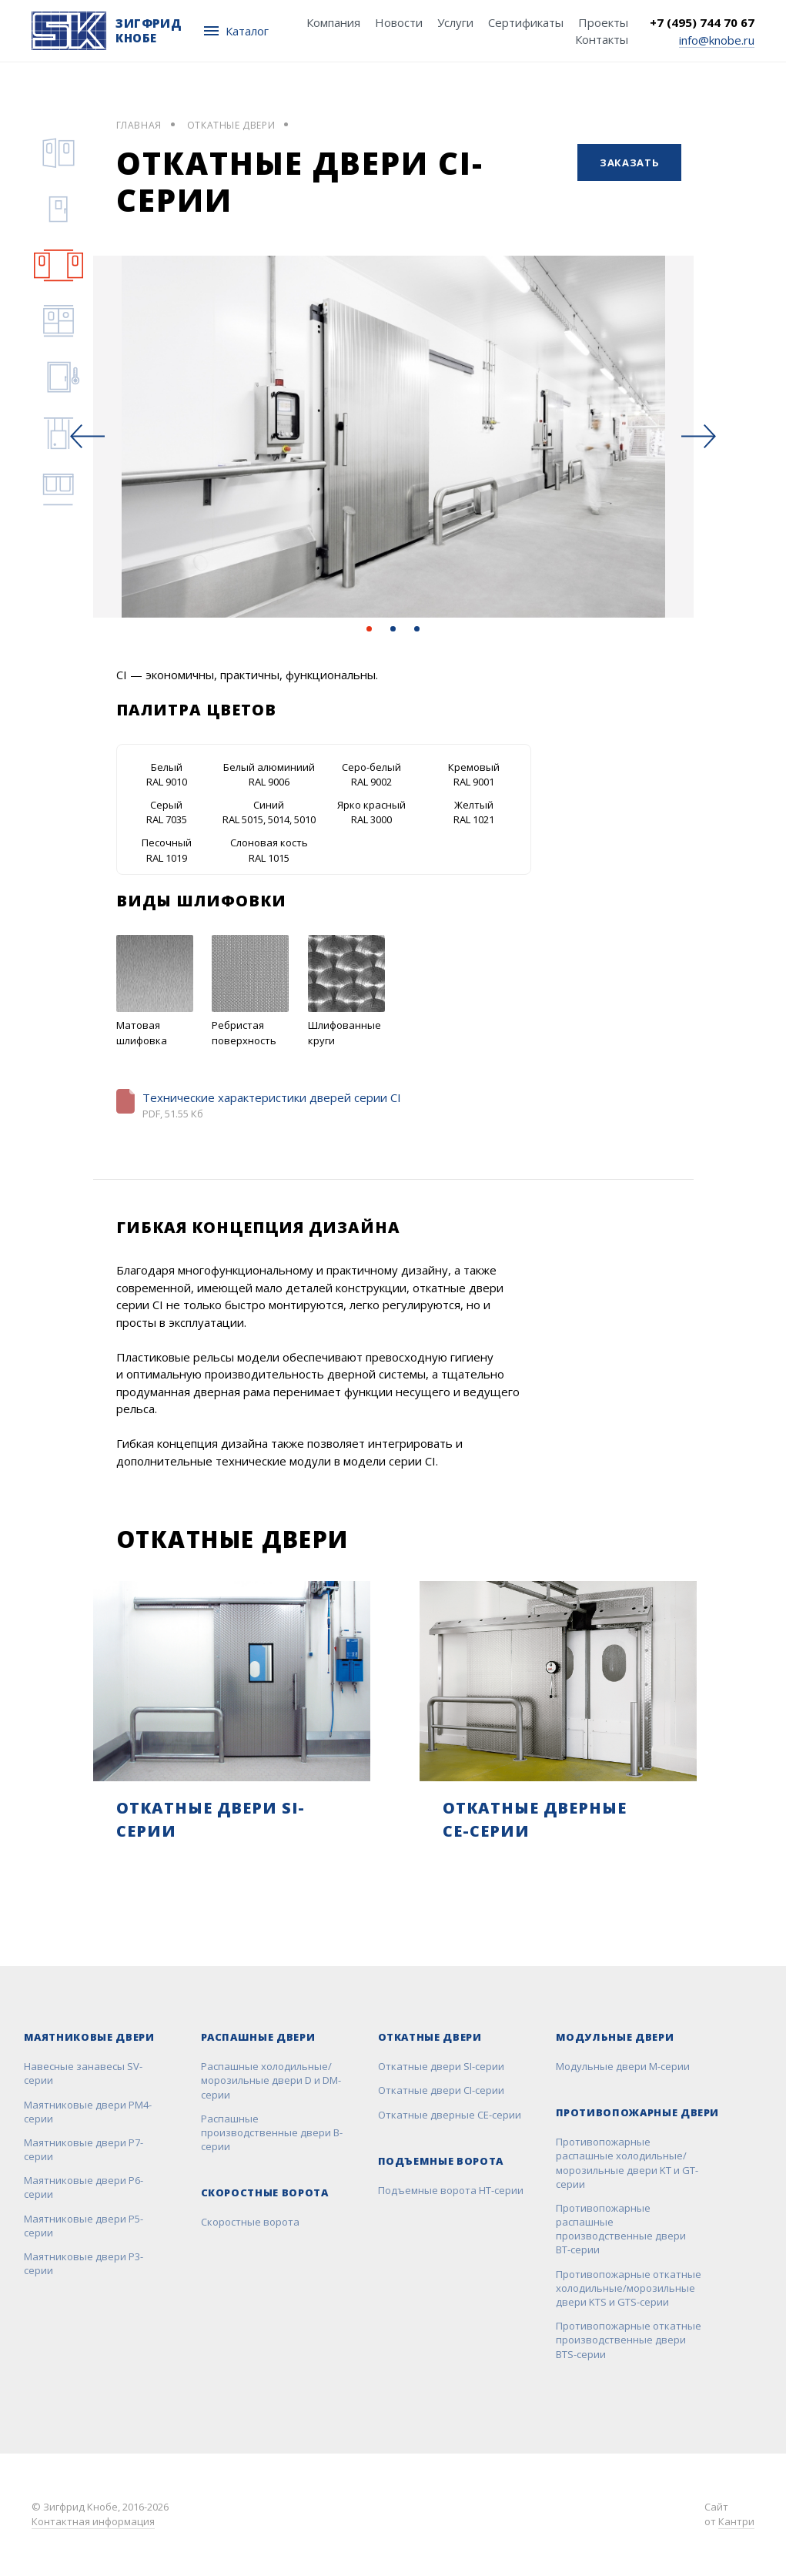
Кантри (736, 2521)
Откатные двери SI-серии (441, 2066)
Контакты (601, 39)
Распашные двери (258, 2037)
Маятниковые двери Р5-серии (83, 2225)
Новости (399, 22)
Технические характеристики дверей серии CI (271, 1097)
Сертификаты (526, 22)
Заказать (629, 162)
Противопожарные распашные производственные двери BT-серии (621, 2229)
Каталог (236, 31)
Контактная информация (93, 2521)
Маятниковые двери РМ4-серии (88, 2111)
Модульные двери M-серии (623, 2066)
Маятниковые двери (89, 2037)
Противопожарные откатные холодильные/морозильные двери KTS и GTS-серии (628, 2288)
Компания (333, 22)
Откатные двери (231, 125)
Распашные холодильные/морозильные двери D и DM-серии (271, 2080)
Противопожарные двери (638, 2112)
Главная (139, 125)
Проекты (603, 22)
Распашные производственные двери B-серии (272, 2132)
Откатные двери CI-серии (441, 2090)
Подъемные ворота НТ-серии (450, 2190)
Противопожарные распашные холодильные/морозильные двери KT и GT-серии (627, 2163)
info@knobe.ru (716, 39)
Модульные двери (615, 2037)
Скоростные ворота (265, 2192)
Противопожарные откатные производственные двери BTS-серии (628, 2339)
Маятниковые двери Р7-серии (83, 2149)
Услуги (455, 22)
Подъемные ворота (440, 2161)
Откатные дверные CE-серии (449, 2115)
